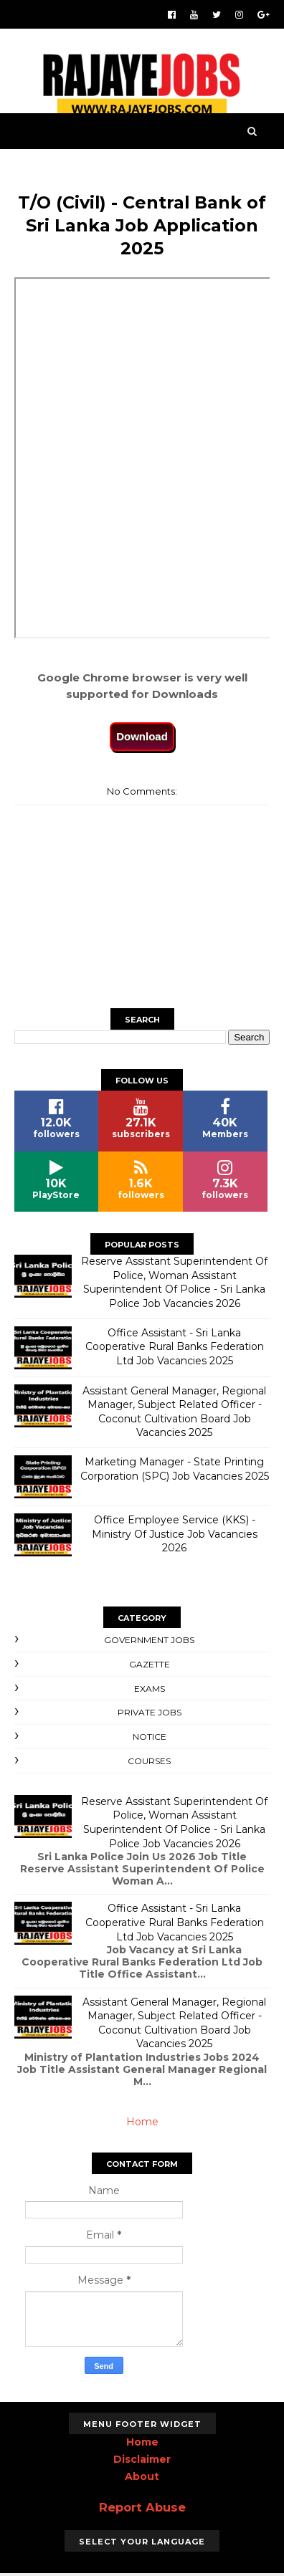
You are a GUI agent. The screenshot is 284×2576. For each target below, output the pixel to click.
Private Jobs (149, 1715)
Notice (149, 1739)
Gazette (149, 1666)
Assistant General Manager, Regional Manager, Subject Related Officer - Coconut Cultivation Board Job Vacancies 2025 (174, 1414)
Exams (149, 1690)
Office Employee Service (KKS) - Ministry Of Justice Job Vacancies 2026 (174, 1536)
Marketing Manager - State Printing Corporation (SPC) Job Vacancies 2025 (174, 1471)
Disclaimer (142, 2461)
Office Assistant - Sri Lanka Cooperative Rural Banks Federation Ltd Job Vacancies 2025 (174, 1348)
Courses (149, 1763)
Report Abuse (142, 2509)
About (142, 2478)
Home (142, 2124)
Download (142, 738)
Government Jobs (149, 1642)
